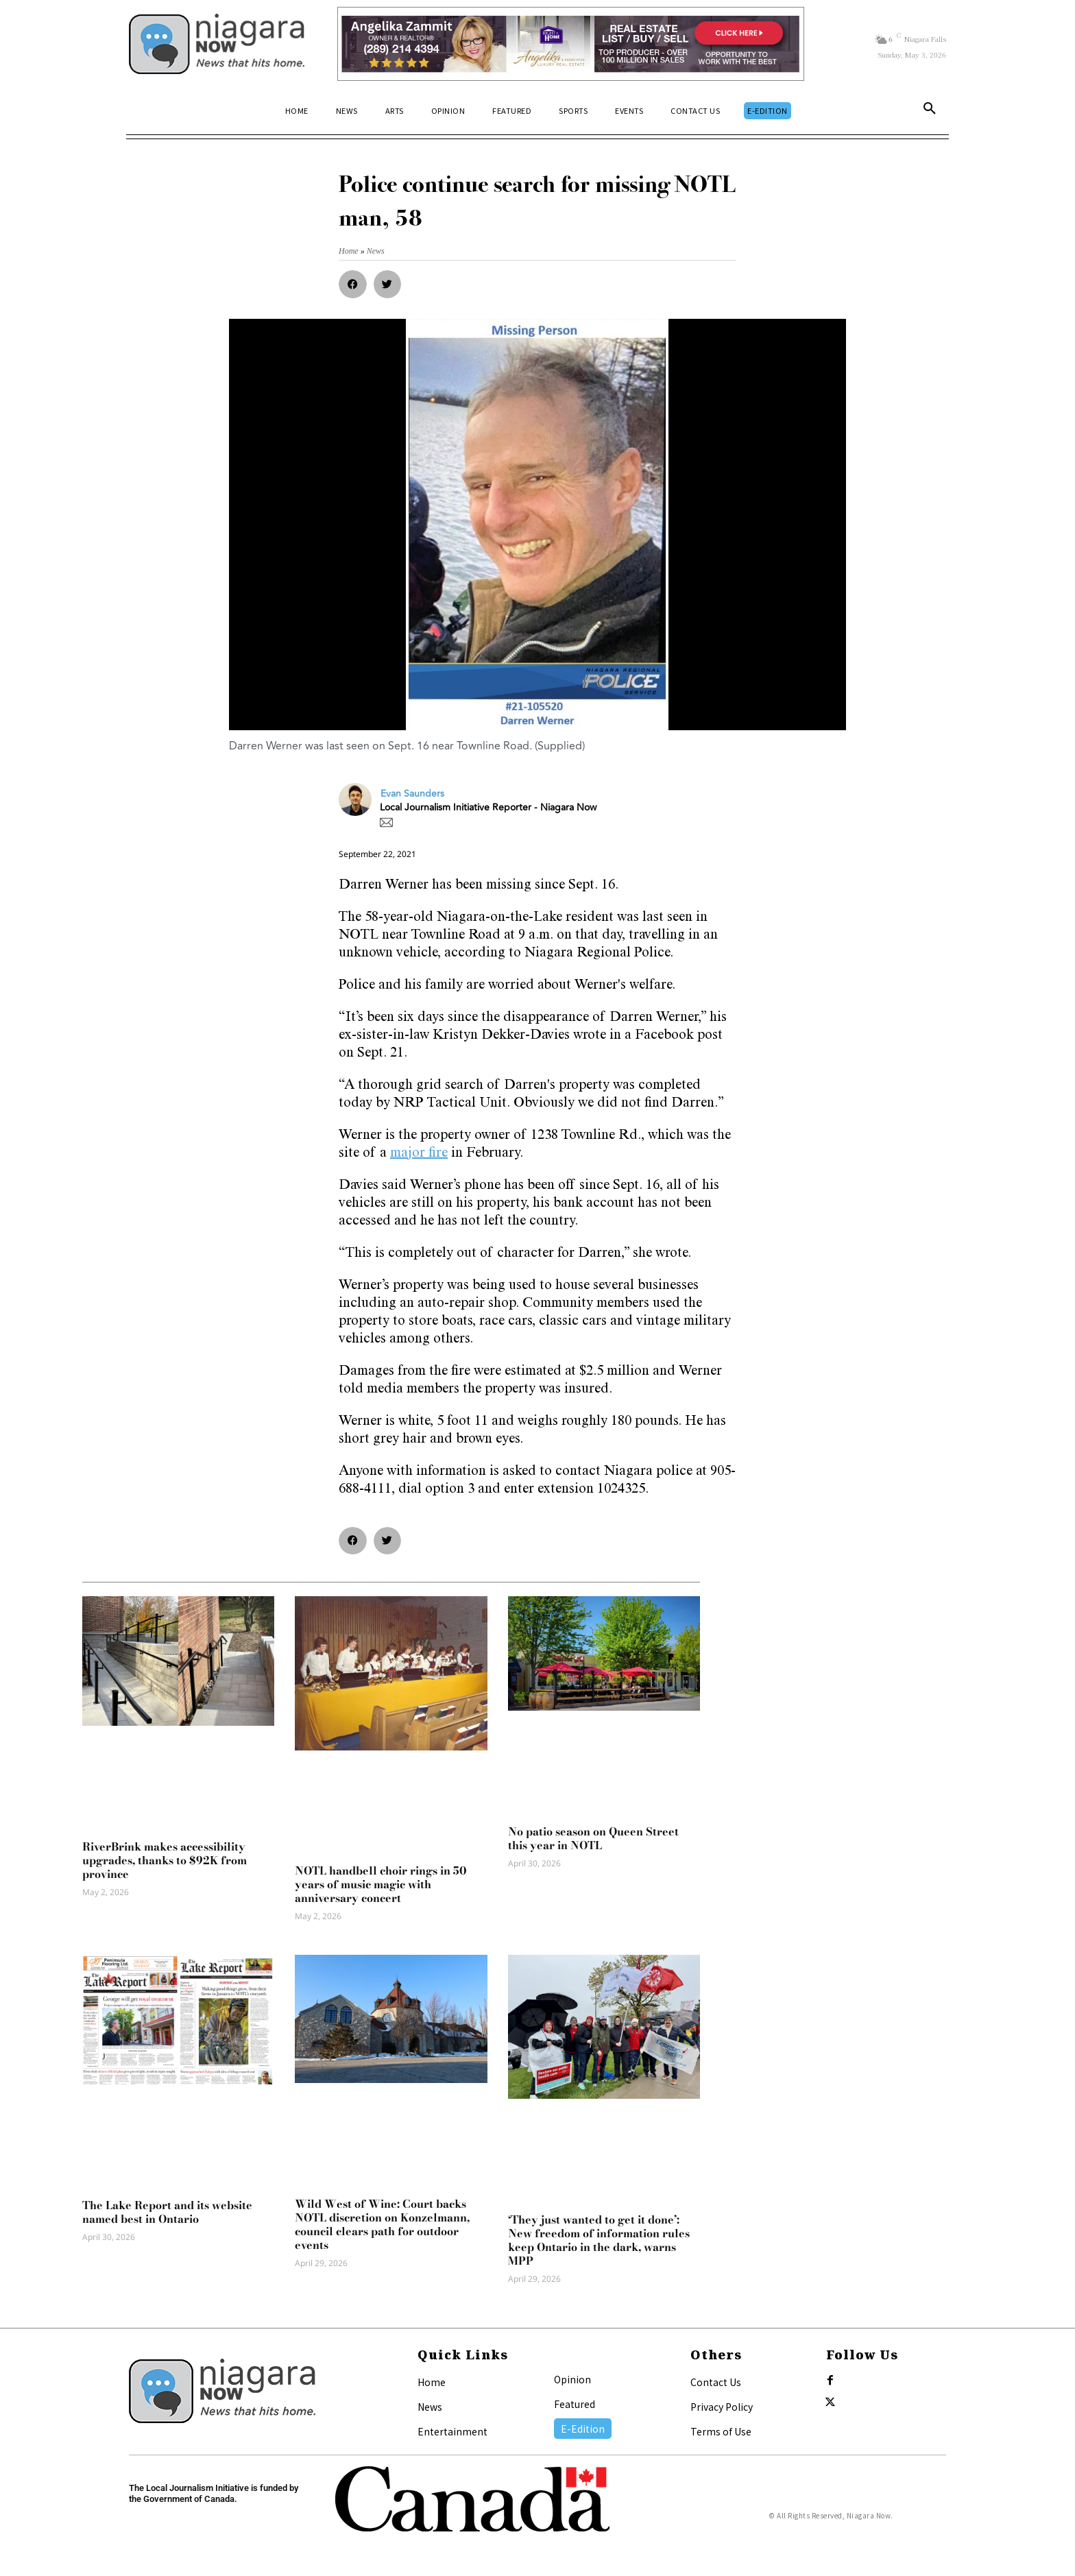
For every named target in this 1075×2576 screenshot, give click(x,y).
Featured (574, 2404)
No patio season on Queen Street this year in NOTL (593, 1838)
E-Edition (583, 2428)
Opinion (572, 2379)
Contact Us (715, 2382)
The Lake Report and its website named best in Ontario (167, 2212)
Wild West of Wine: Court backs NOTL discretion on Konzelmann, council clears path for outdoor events (382, 2224)
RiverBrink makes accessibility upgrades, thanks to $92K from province (164, 1860)
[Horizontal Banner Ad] (570, 44)
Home (432, 2382)
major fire (419, 1154)
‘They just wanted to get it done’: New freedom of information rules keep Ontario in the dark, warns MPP (599, 2240)
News (430, 2407)
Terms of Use (720, 2431)
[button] (929, 111)
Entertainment (452, 2431)
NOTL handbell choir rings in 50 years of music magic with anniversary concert (381, 1884)
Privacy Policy (721, 2407)
